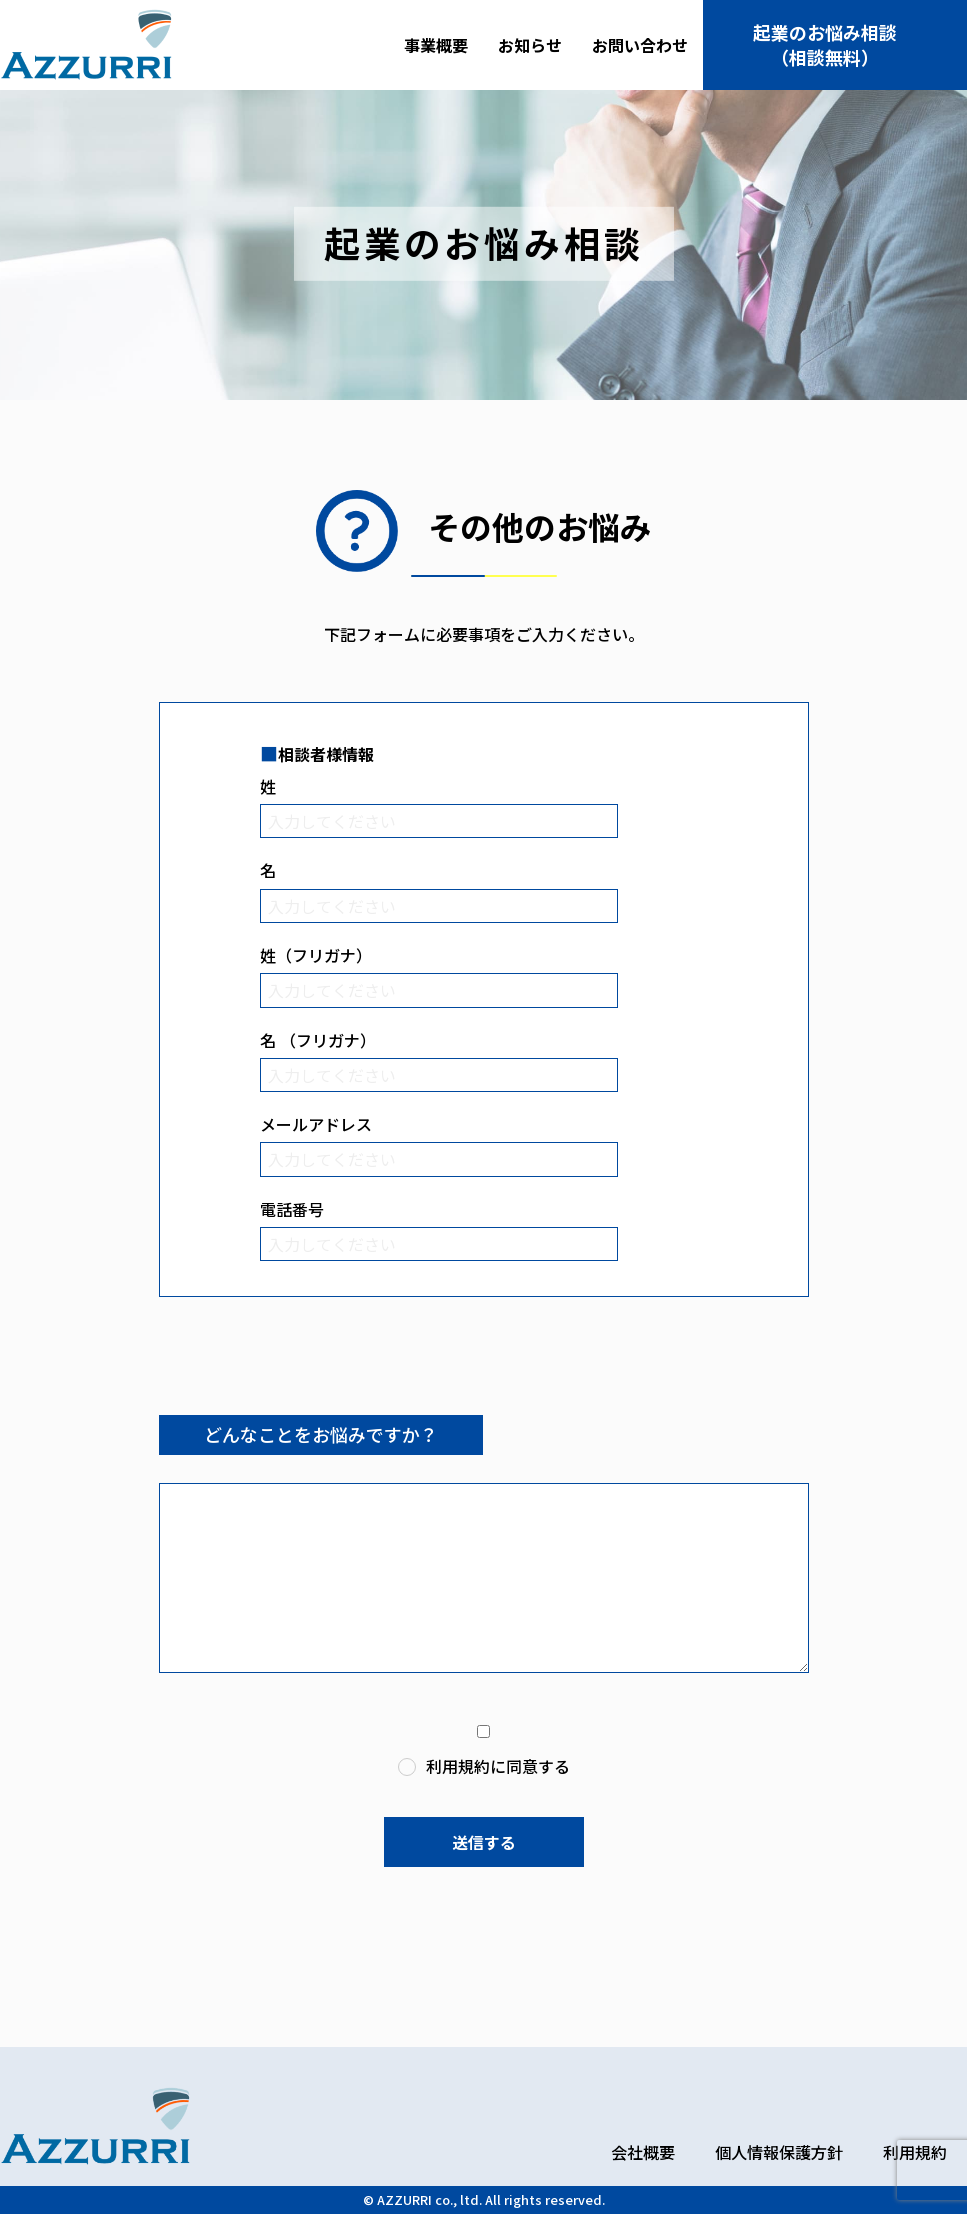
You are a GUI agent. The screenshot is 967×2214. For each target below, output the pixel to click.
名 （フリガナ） (318, 1040)
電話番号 (292, 1209)
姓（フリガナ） (316, 955)
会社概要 (643, 2152)
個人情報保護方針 (779, 2152)
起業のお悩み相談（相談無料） (825, 44)
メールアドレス (316, 1124)
